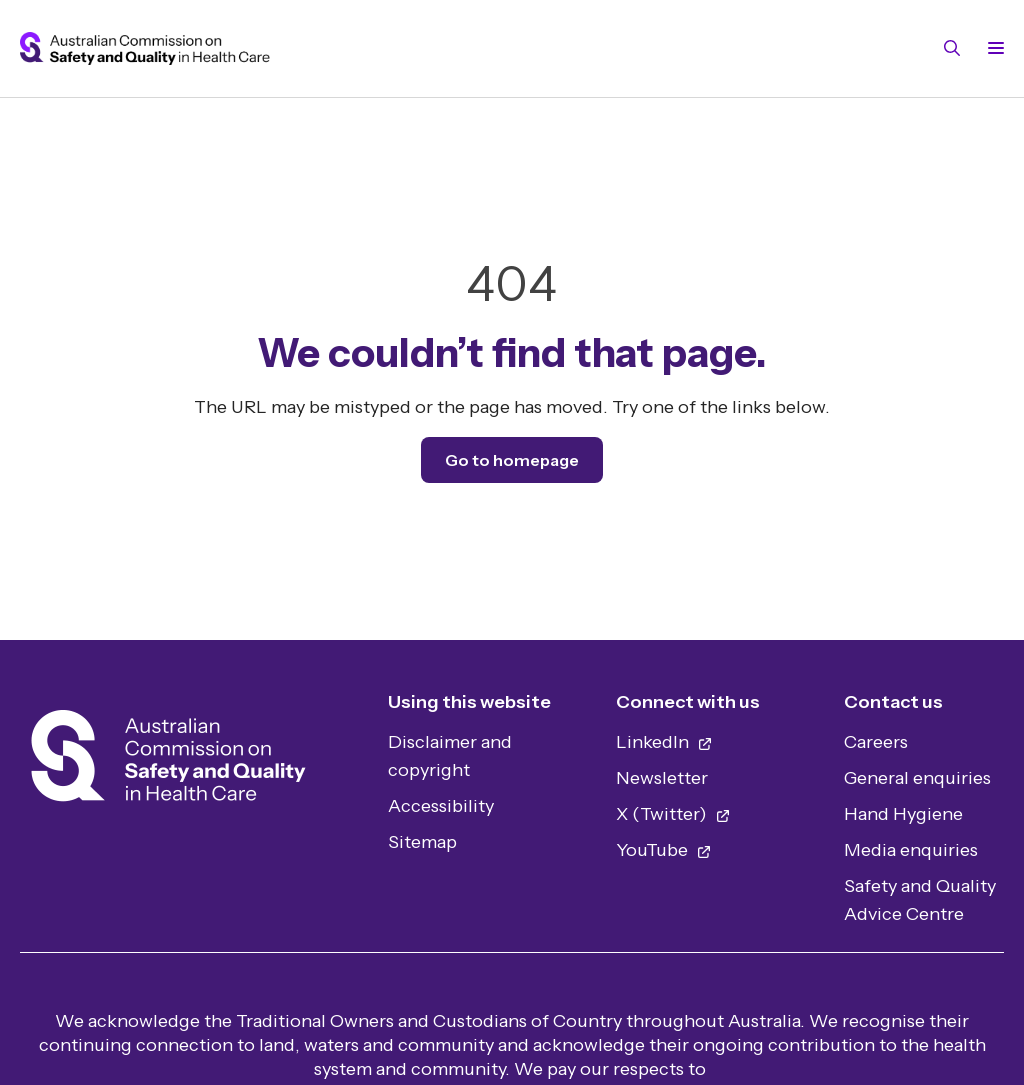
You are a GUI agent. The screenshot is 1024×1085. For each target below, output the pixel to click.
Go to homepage (512, 460)
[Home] (168, 761)
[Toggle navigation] (992, 48)
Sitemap (422, 842)
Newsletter (662, 778)
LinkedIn (664, 742)
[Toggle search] (952, 48)
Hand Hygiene (903, 814)
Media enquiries (911, 850)
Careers (876, 742)
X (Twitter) (673, 814)
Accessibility (441, 806)
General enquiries (917, 778)
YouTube (664, 850)
